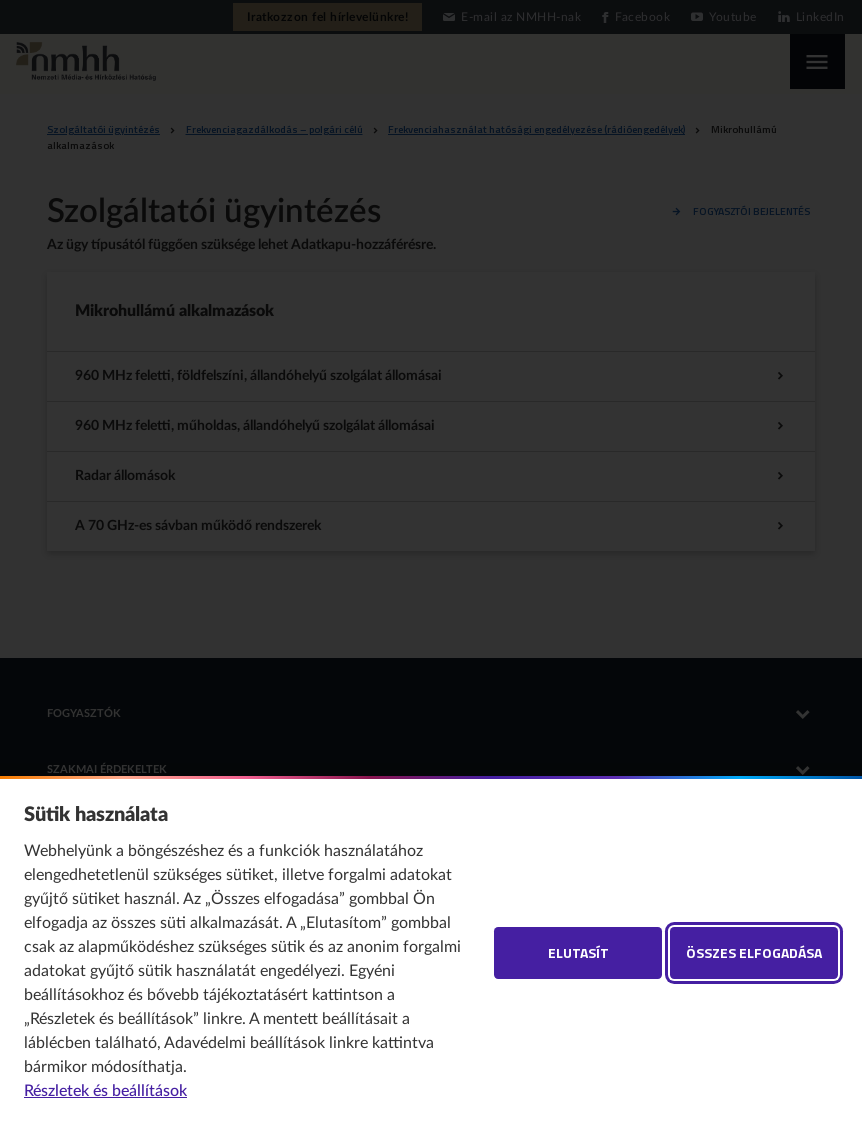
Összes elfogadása (754, 952)
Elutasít (578, 952)
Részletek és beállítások (105, 1091)
